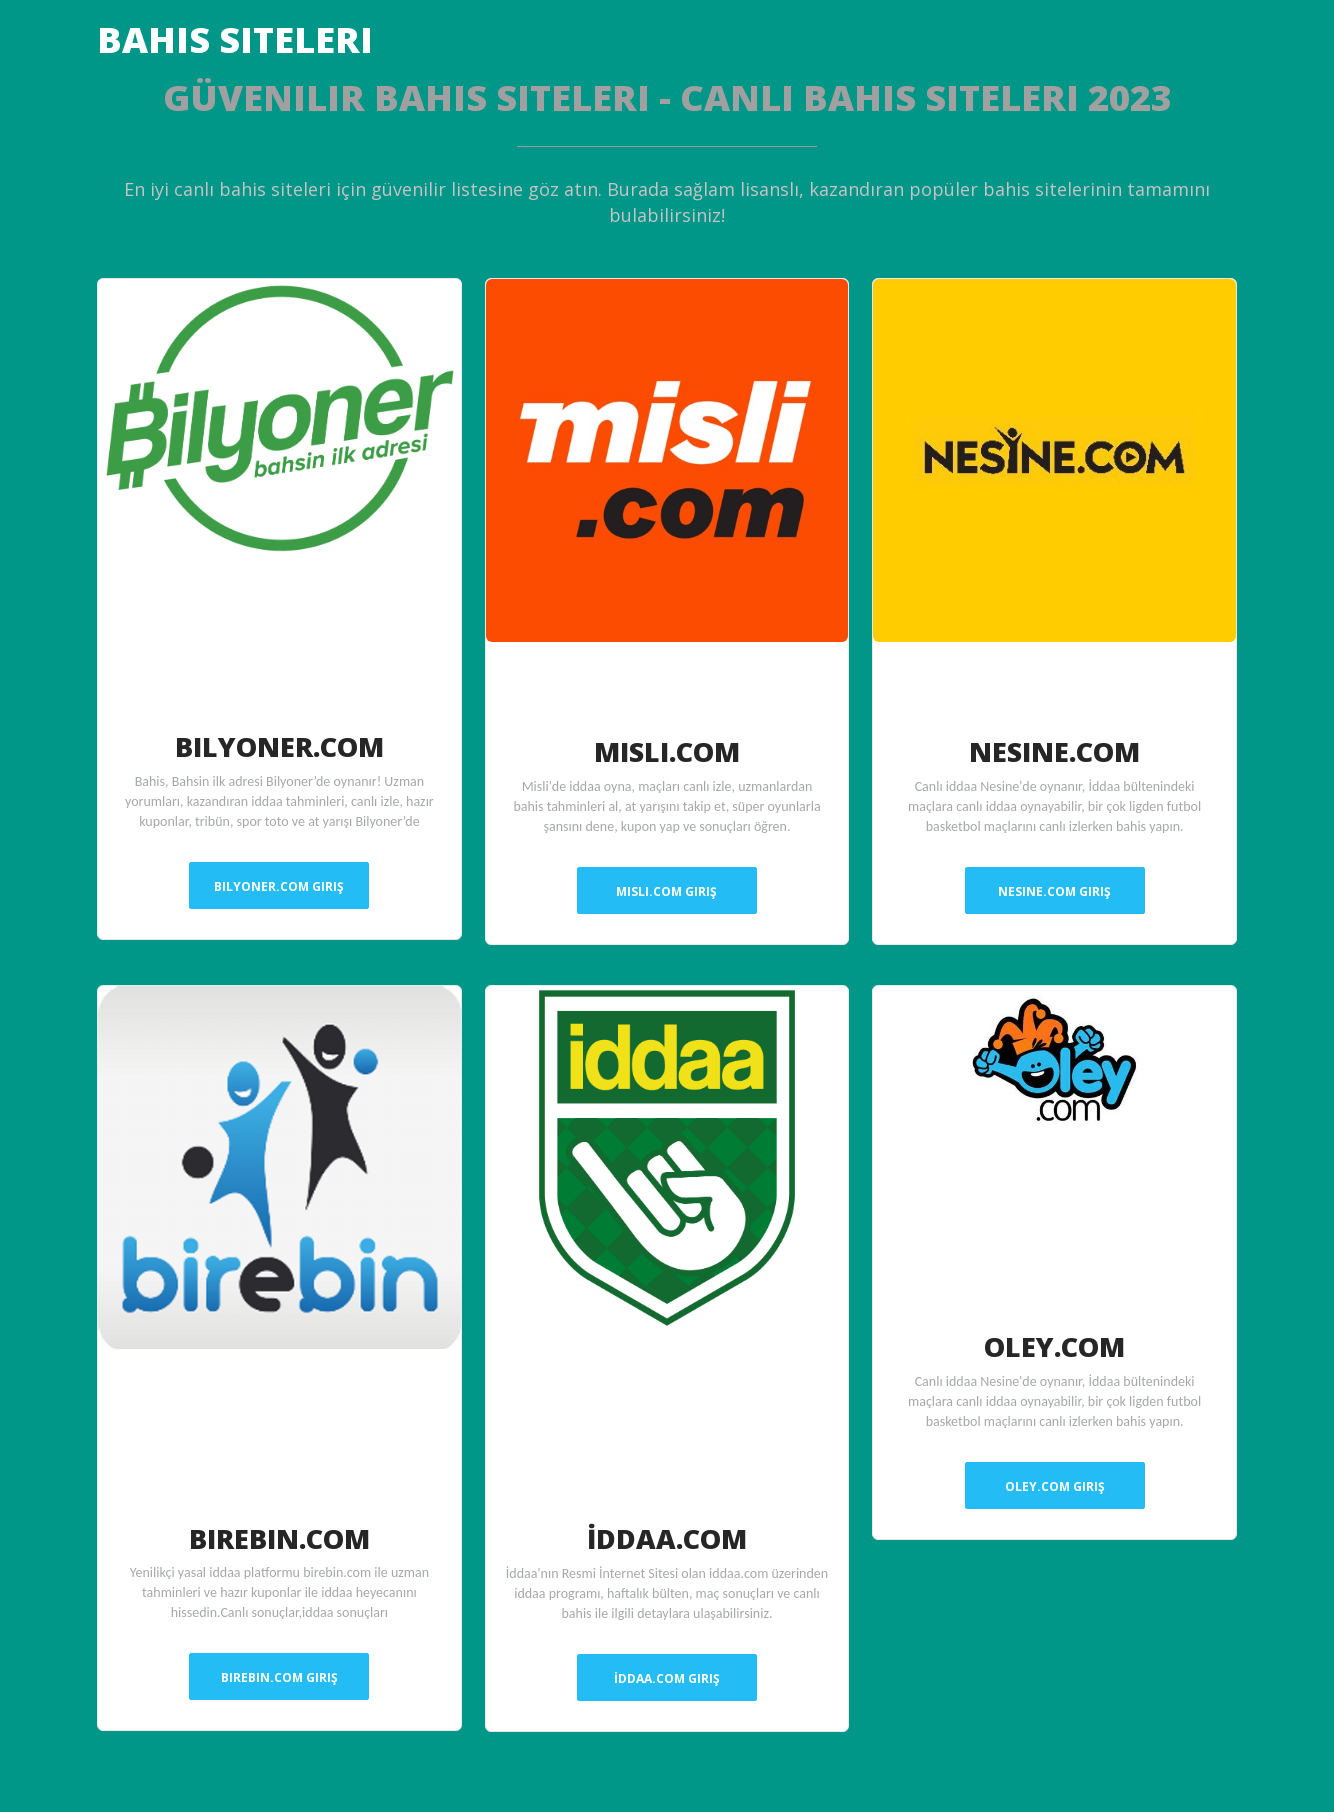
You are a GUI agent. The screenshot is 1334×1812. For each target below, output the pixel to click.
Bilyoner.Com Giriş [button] (279, 886)
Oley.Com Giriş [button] (1055, 1486)
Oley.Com (1054, 1345)
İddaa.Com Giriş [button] (667, 1678)
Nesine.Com (1054, 750)
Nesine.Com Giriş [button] (1054, 891)
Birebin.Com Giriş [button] (279, 1677)
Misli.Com (667, 750)
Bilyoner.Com (279, 745)
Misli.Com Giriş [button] (666, 891)
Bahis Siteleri (235, 39)
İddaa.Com (667, 1537)
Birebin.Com (279, 1537)
